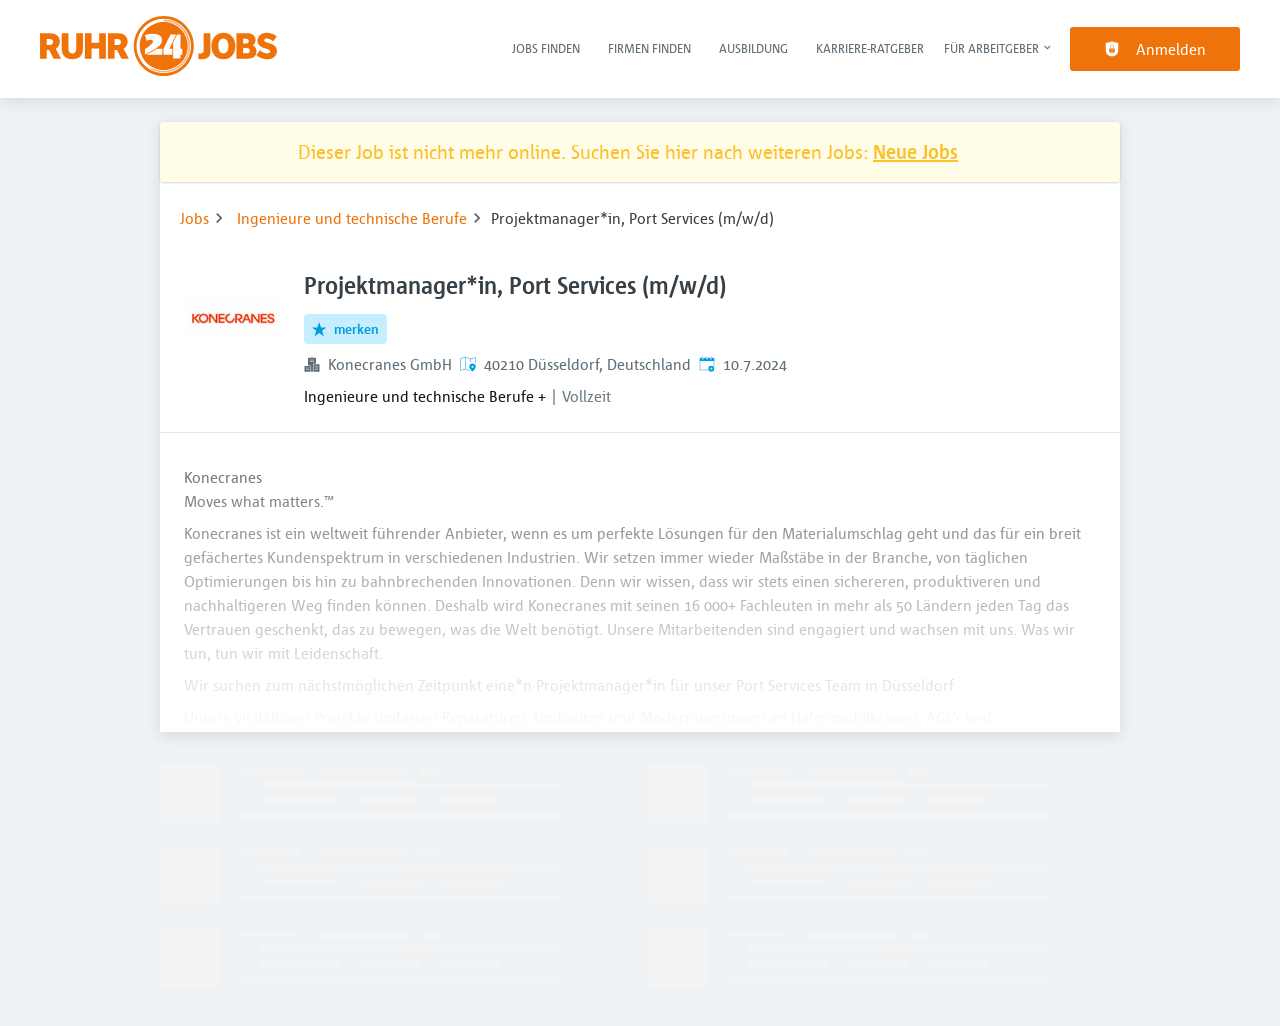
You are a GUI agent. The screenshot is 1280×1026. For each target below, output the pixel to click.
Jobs (194, 218)
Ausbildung (753, 48)
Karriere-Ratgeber (870, 48)
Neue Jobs (915, 151)
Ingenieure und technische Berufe (352, 218)
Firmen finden (649, 48)
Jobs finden (546, 48)
